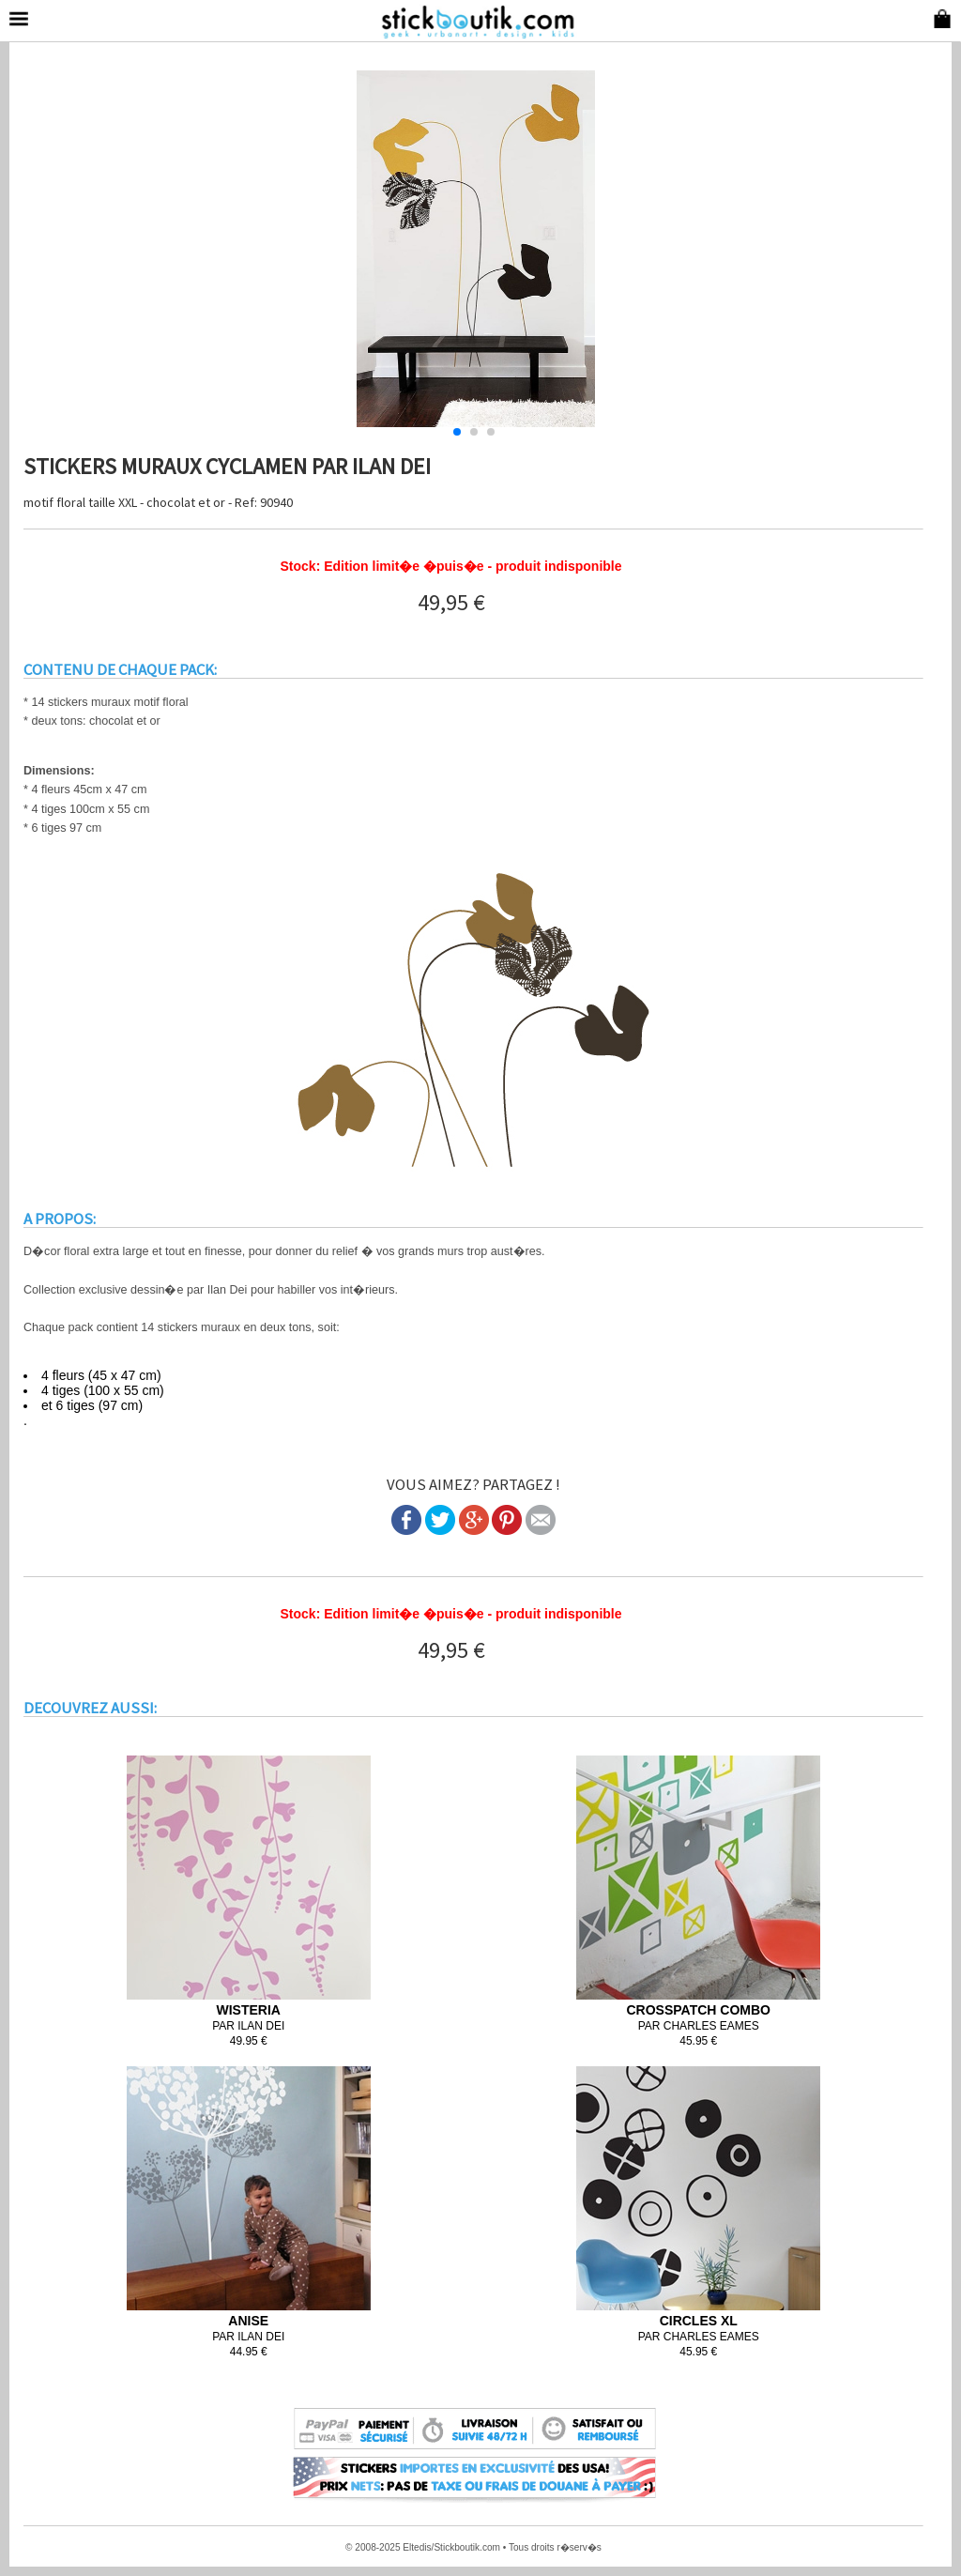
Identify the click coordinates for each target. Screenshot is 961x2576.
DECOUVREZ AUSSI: (90, 1707)
